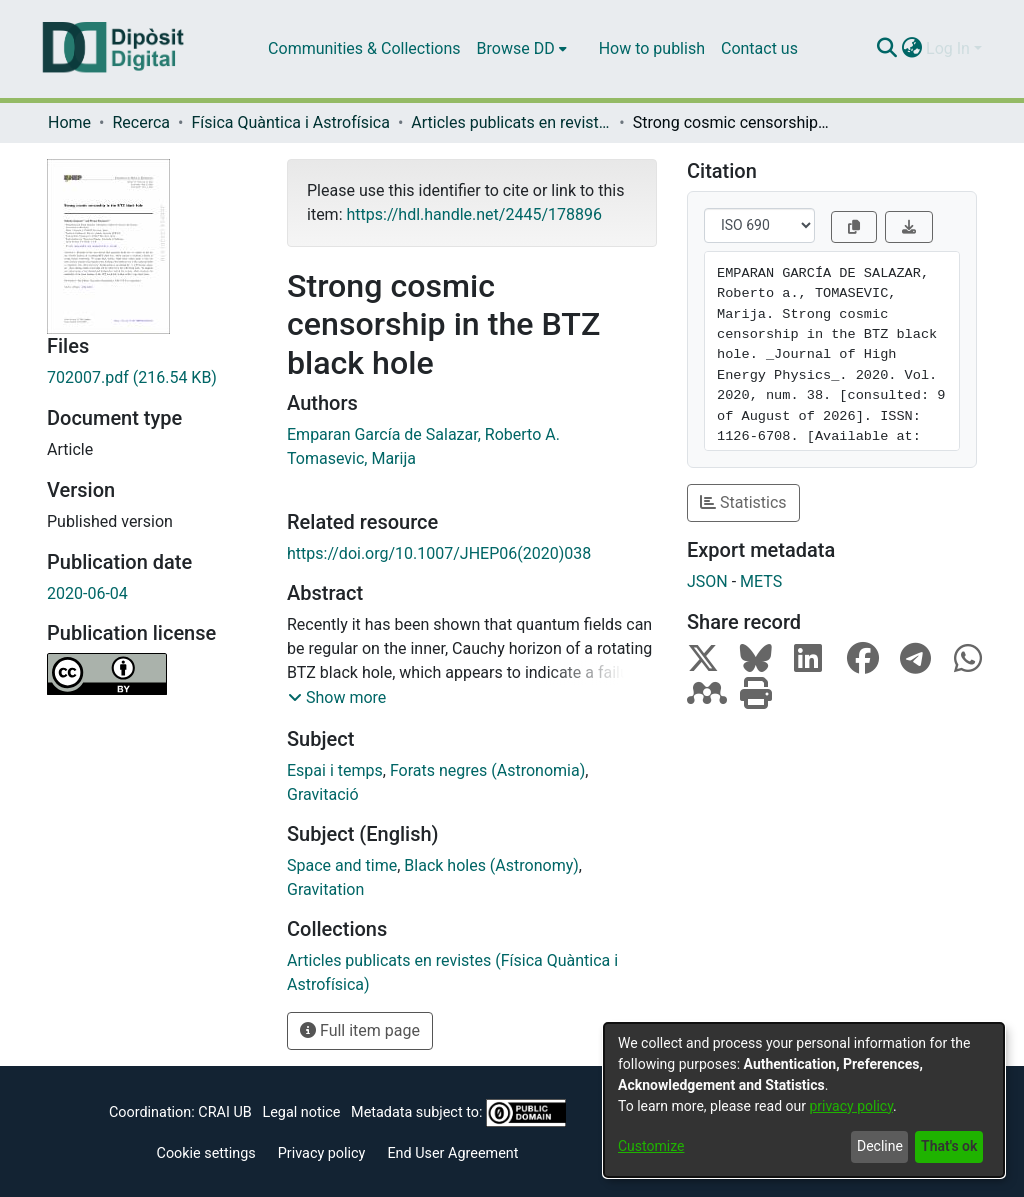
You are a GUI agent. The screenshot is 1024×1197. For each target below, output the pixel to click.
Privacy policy (322, 1153)
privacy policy (851, 1106)
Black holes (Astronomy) (491, 865)
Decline (880, 1146)
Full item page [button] (360, 1030)
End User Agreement (452, 1153)
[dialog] (804, 1100)
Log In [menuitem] (948, 48)
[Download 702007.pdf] (152, 378)
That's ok (949, 1146)
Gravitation (325, 889)
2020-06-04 (87, 593)
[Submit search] (886, 49)
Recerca (141, 122)
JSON (707, 581)
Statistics (743, 502)
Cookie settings (206, 1153)
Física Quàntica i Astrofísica (290, 122)
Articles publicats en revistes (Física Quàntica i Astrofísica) (511, 122)
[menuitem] (522, 49)
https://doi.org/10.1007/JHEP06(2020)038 (439, 553)
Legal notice (301, 1112)
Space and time (342, 865)
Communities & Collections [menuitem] (364, 48)
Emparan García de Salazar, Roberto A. (423, 434)
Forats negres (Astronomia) (487, 770)
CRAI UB (224, 1112)
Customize (651, 1146)
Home (69, 122)
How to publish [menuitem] (652, 48)
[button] (337, 698)
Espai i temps (335, 770)
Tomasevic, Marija (351, 458)
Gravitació (323, 794)
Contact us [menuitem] (759, 48)
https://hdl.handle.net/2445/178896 (473, 214)
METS (761, 581)
